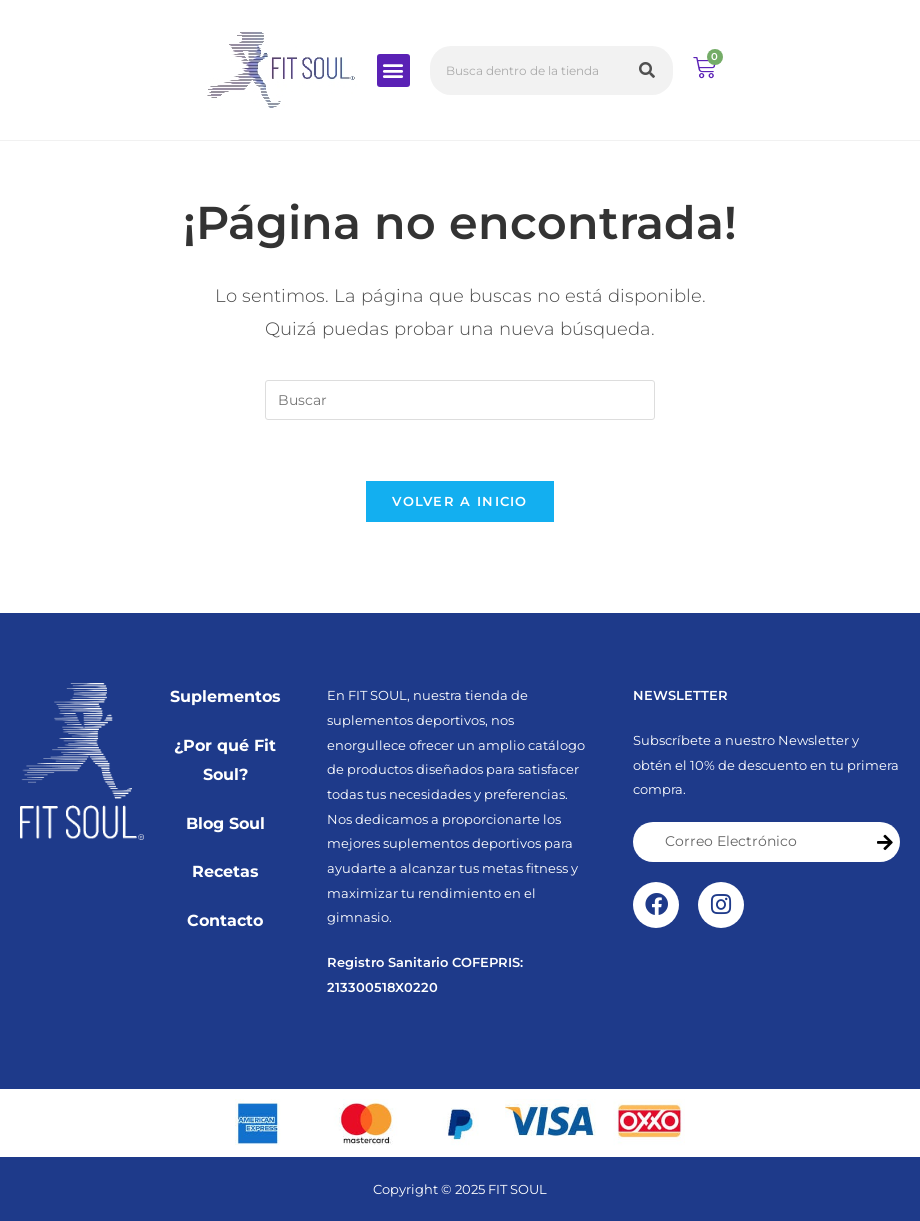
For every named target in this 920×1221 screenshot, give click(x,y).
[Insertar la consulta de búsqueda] (460, 400)
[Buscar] (648, 70)
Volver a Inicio (460, 501)
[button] (393, 70)
